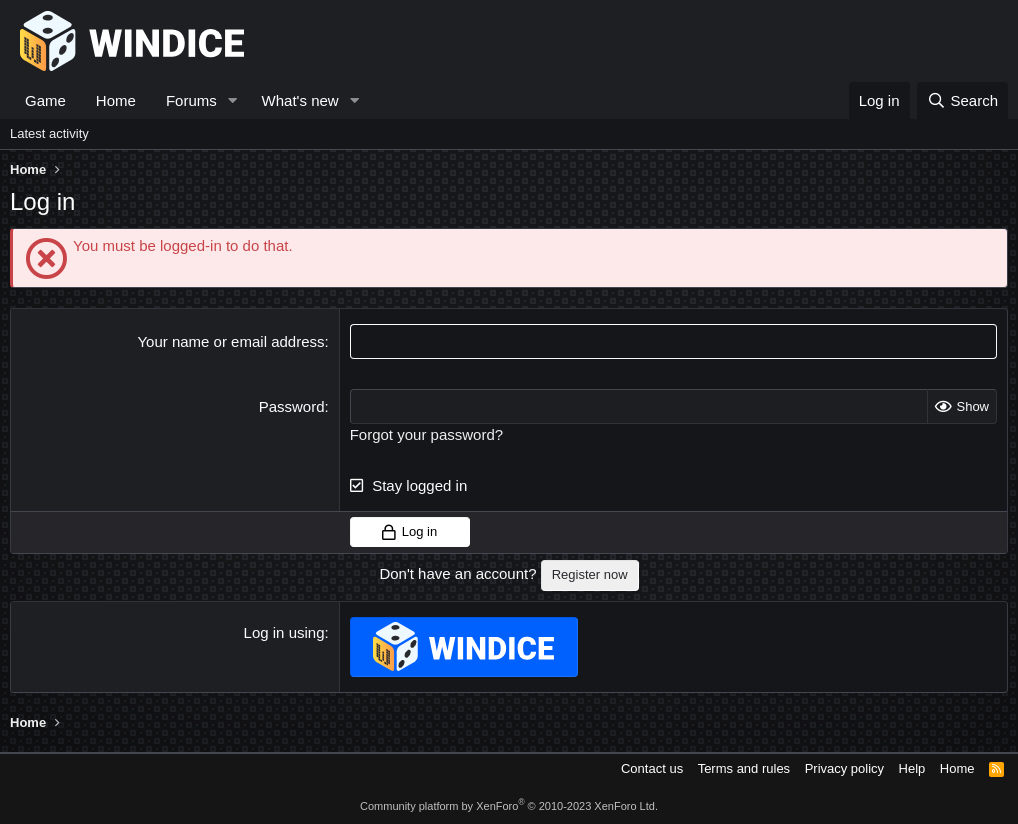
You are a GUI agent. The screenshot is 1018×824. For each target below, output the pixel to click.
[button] (233, 100)
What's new (300, 100)
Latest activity (49, 133)
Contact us (652, 768)
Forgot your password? (426, 434)
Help (912, 768)
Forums (191, 100)
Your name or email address (230, 341)
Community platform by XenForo (509, 806)
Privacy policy (844, 768)
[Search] (962, 100)
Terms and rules (744, 768)
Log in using (284, 632)
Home (116, 100)
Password (292, 406)
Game (45, 100)
